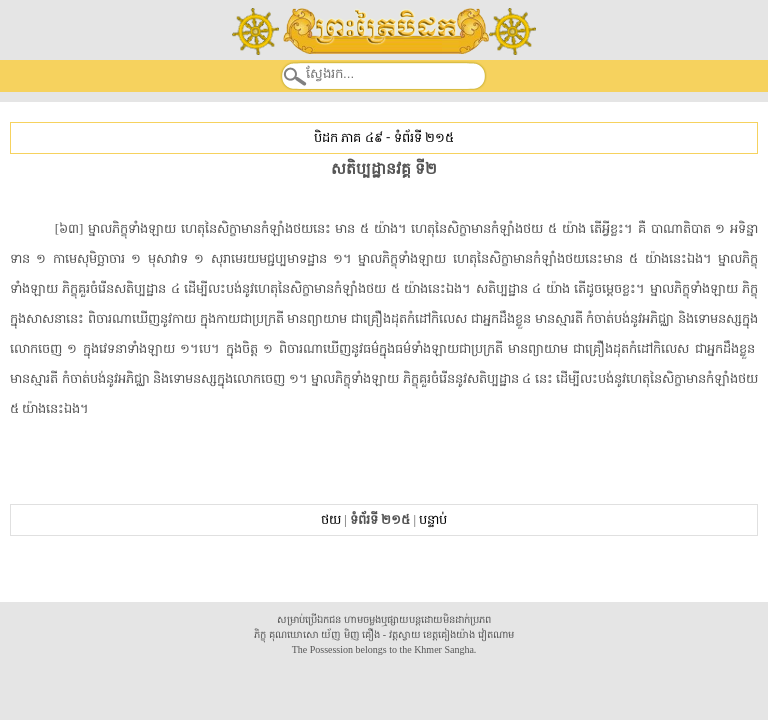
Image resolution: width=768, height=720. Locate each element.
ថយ (331, 519)
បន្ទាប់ (433, 519)
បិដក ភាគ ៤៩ (348, 137)
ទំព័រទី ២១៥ (424, 137)
